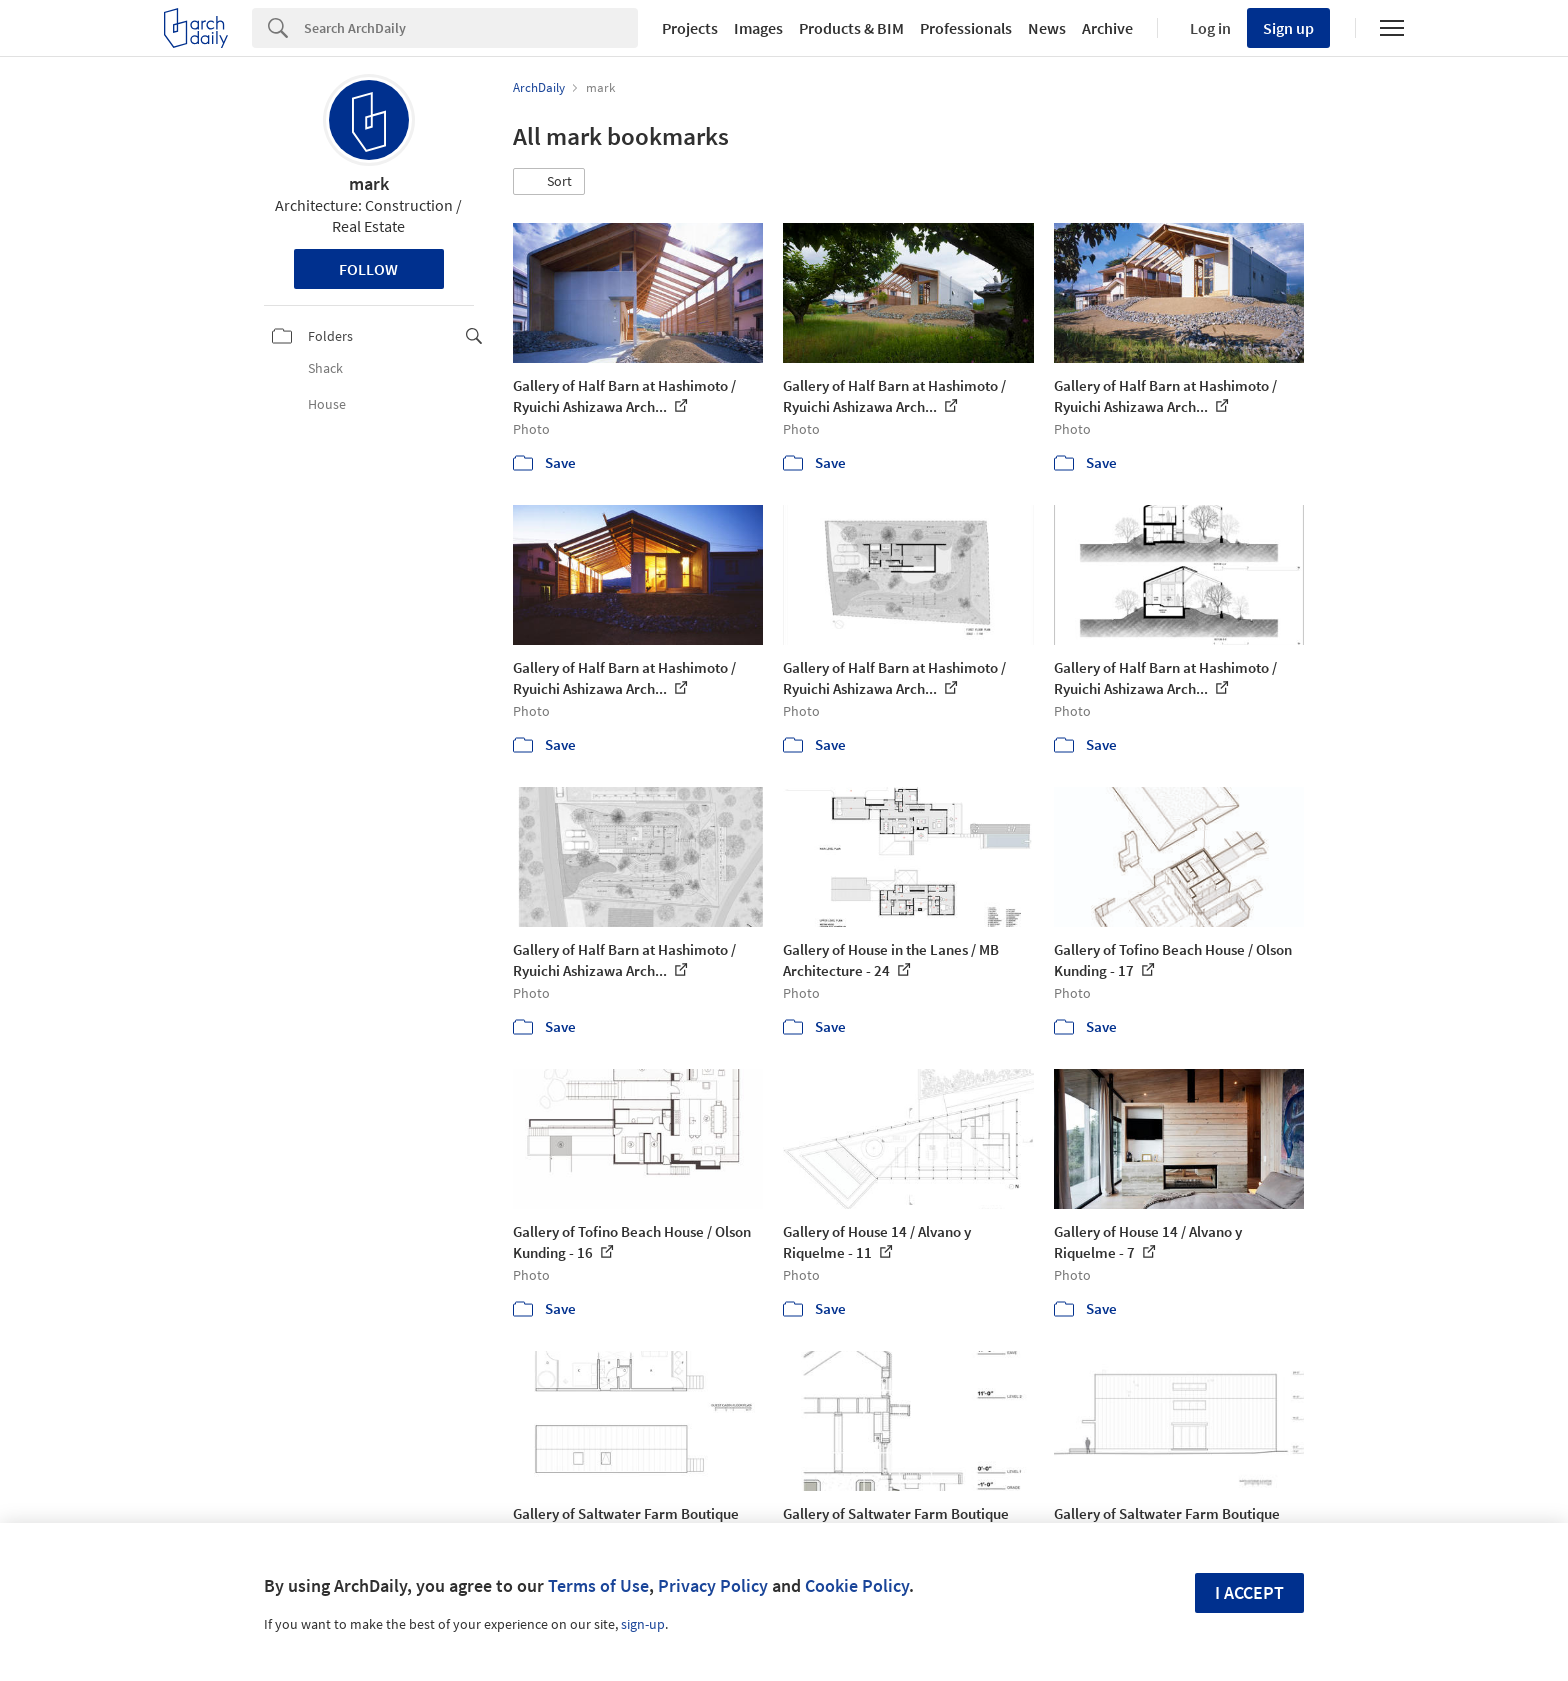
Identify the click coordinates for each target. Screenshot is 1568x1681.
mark (369, 183)
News (1047, 28)
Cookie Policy (857, 1585)
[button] (549, 182)
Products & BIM (851, 28)
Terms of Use (598, 1585)
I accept (1249, 1592)
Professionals (966, 28)
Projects (690, 28)
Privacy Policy (713, 1585)
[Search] (471, 28)
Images (758, 28)
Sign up (1288, 28)
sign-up (643, 1624)
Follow (368, 269)
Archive (1107, 28)
